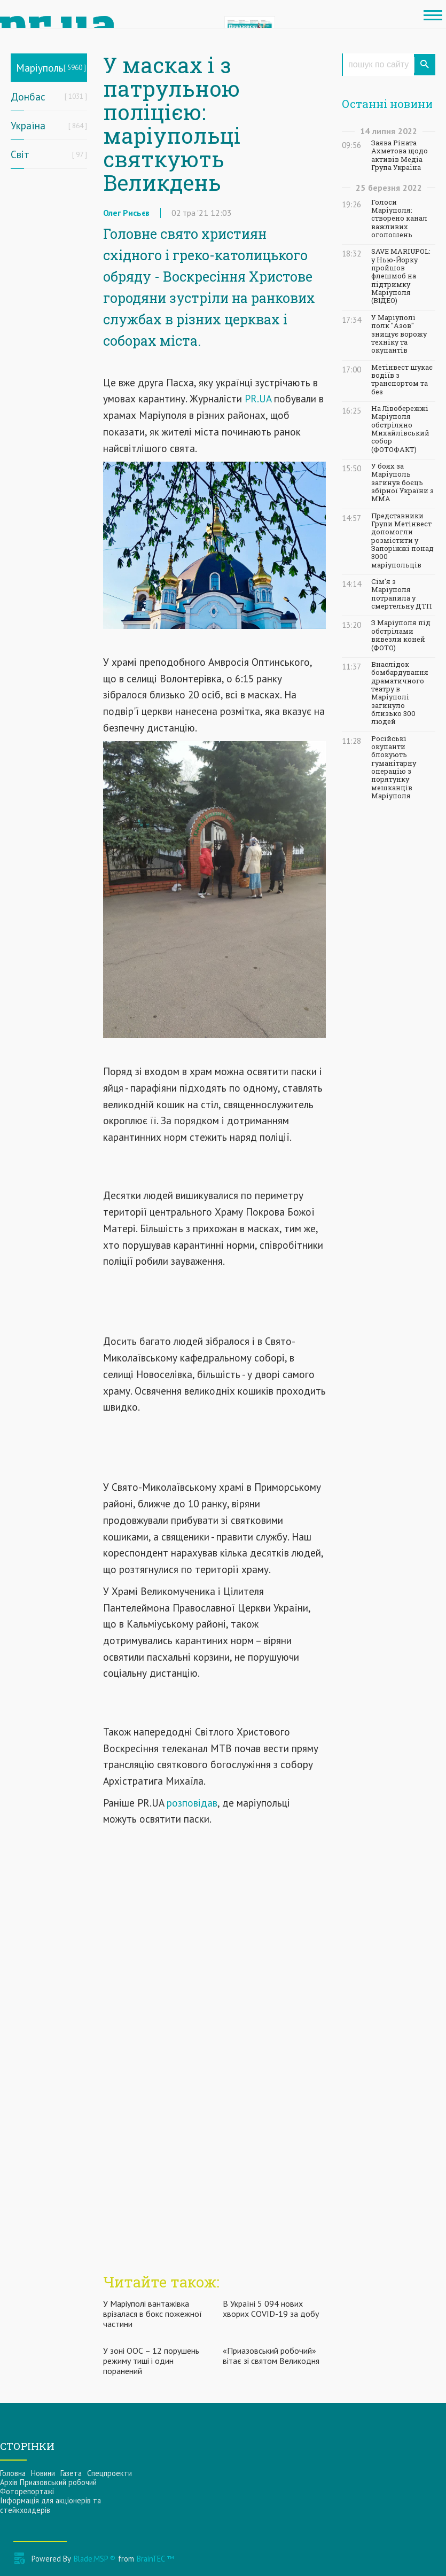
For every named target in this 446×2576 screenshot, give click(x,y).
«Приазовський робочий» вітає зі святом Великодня (271, 2355)
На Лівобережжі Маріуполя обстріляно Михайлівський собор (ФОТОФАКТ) (400, 429)
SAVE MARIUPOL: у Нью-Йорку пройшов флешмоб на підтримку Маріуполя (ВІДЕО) (401, 276)
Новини (43, 2473)
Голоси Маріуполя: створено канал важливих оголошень (399, 218)
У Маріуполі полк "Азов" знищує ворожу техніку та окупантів (399, 334)
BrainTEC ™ (155, 2558)
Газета (71, 2473)
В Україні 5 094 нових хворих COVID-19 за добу (271, 2308)
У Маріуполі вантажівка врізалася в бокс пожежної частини (152, 2313)
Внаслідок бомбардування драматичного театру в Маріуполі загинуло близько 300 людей (399, 693)
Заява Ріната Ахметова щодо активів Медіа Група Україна (399, 155)
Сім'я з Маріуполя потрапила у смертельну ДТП (401, 594)
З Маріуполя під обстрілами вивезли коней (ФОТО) (401, 635)
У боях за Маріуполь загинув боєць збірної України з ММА (402, 482)
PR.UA (258, 398)
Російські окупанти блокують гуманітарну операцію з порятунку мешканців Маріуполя (393, 767)
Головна (13, 2473)
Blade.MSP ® (94, 2558)
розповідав (192, 1802)
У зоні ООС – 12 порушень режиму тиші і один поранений (151, 2360)
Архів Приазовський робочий (48, 2482)
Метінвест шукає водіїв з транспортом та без (402, 379)
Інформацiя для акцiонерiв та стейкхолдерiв (50, 2505)
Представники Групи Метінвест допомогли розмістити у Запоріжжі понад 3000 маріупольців (402, 540)
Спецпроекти (109, 2473)
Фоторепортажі (27, 2491)
